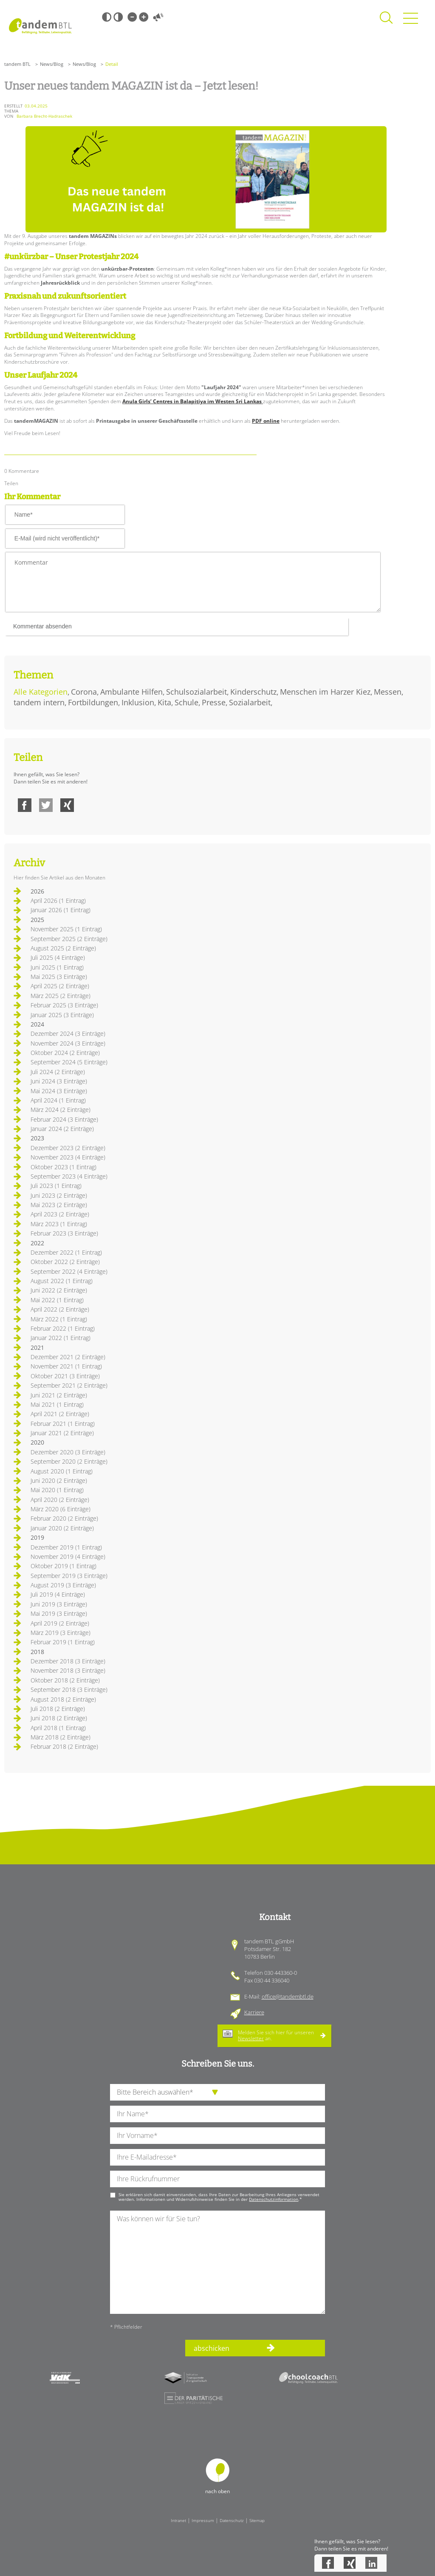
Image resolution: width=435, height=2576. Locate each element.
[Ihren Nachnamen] (217, 2114)
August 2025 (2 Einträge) (63, 948)
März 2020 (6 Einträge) (60, 1509)
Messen (387, 692)
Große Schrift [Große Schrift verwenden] (143, 17)
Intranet (178, 2520)
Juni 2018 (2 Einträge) (59, 1718)
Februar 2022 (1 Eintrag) (63, 1328)
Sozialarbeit (250, 702)
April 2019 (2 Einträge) (60, 1623)
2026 (37, 891)
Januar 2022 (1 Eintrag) (60, 1338)
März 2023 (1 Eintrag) (59, 1224)
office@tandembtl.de (288, 1996)
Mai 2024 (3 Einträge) (59, 1091)
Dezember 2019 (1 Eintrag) (66, 1547)
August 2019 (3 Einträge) (63, 1585)
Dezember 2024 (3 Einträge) (68, 1033)
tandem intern (39, 702)
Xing (67, 805)
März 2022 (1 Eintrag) (59, 1319)
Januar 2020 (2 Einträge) (62, 1528)
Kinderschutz (253, 692)
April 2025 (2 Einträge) (60, 986)
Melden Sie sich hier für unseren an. (276, 2035)
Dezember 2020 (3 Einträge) (68, 1452)
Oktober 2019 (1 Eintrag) (63, 1566)
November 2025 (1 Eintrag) (66, 929)
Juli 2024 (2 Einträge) (58, 1072)
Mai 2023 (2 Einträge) (59, 1205)
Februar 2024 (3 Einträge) (64, 1119)
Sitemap (257, 2520)
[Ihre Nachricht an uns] (217, 2262)
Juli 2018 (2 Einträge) (58, 1709)
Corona (84, 692)
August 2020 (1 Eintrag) (62, 1471)
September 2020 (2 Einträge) (69, 1461)
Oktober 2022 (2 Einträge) (65, 1262)
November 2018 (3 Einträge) (68, 1670)
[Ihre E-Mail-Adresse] (217, 2157)
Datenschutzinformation (273, 2199)
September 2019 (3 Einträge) (69, 1576)
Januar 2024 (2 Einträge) (62, 1129)
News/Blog (51, 64)
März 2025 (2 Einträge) (60, 996)
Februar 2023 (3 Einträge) (64, 1233)
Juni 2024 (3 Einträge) (59, 1081)
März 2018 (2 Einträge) (60, 1737)
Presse (214, 702)
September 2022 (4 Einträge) (69, 1271)
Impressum (203, 2520)
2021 (37, 1347)
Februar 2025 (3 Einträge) (64, 1005)
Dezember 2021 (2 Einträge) (68, 1357)
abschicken (211, 2348)
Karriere (254, 2012)
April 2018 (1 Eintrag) (58, 1728)
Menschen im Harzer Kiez (325, 692)
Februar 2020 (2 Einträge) (64, 1518)
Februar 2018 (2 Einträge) (64, 1746)
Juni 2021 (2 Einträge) (59, 1395)
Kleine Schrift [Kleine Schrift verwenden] (132, 17)
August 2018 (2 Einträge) (63, 1699)
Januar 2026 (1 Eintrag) (60, 910)
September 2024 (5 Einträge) (69, 1062)
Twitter (46, 805)
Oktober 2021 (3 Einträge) (65, 1376)
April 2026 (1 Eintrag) (58, 900)
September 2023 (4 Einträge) (69, 1176)
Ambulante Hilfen (131, 692)
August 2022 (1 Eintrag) (62, 1281)
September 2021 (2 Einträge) (69, 1385)
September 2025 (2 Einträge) (69, 939)
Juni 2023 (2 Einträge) (59, 1195)
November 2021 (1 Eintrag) (66, 1366)
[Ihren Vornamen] (217, 2135)
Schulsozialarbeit (196, 692)
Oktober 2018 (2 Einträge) (65, 1680)
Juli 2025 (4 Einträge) (58, 957)
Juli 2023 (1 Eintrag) (56, 1186)
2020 (37, 1442)
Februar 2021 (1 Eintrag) (63, 1423)
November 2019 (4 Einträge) (68, 1556)
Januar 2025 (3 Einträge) (62, 1015)
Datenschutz (232, 2520)
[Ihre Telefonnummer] (217, 2179)
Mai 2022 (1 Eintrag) (57, 1300)
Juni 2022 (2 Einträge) (59, 1290)
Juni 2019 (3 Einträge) (59, 1604)
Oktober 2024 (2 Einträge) (65, 1053)
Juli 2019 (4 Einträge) (58, 1594)
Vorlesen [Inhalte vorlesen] (158, 17)
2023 (37, 1138)
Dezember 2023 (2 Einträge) (68, 1148)
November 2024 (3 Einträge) (68, 1043)
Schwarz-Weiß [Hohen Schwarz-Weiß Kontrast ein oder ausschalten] (107, 17)
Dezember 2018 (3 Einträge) (68, 1661)
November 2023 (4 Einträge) (68, 1157)
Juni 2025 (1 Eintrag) (57, 967)
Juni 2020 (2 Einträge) (59, 1480)
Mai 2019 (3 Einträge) (59, 1613)
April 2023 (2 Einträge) (60, 1214)
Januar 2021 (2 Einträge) (62, 1433)
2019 (37, 1537)
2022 (37, 1243)
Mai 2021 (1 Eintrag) (57, 1404)
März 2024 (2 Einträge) (60, 1110)
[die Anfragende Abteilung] (217, 2092)
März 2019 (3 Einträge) (60, 1633)
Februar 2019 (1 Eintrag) (63, 1642)
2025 (37, 920)
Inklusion (137, 702)
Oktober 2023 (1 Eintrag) (63, 1167)
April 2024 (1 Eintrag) (58, 1100)
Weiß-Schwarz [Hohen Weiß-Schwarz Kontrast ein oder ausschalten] (118, 17)
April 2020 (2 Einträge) (60, 1500)
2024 (37, 1024)
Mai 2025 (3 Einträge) (59, 977)
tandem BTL (17, 64)
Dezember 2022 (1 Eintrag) (66, 1252)
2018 (37, 1652)
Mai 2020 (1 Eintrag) (57, 1490)
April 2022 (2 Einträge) (60, 1309)
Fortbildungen (93, 702)
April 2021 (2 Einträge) (60, 1414)
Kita (164, 702)
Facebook (24, 805)
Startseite (40, 26)
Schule (186, 702)
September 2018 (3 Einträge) (69, 1689)
